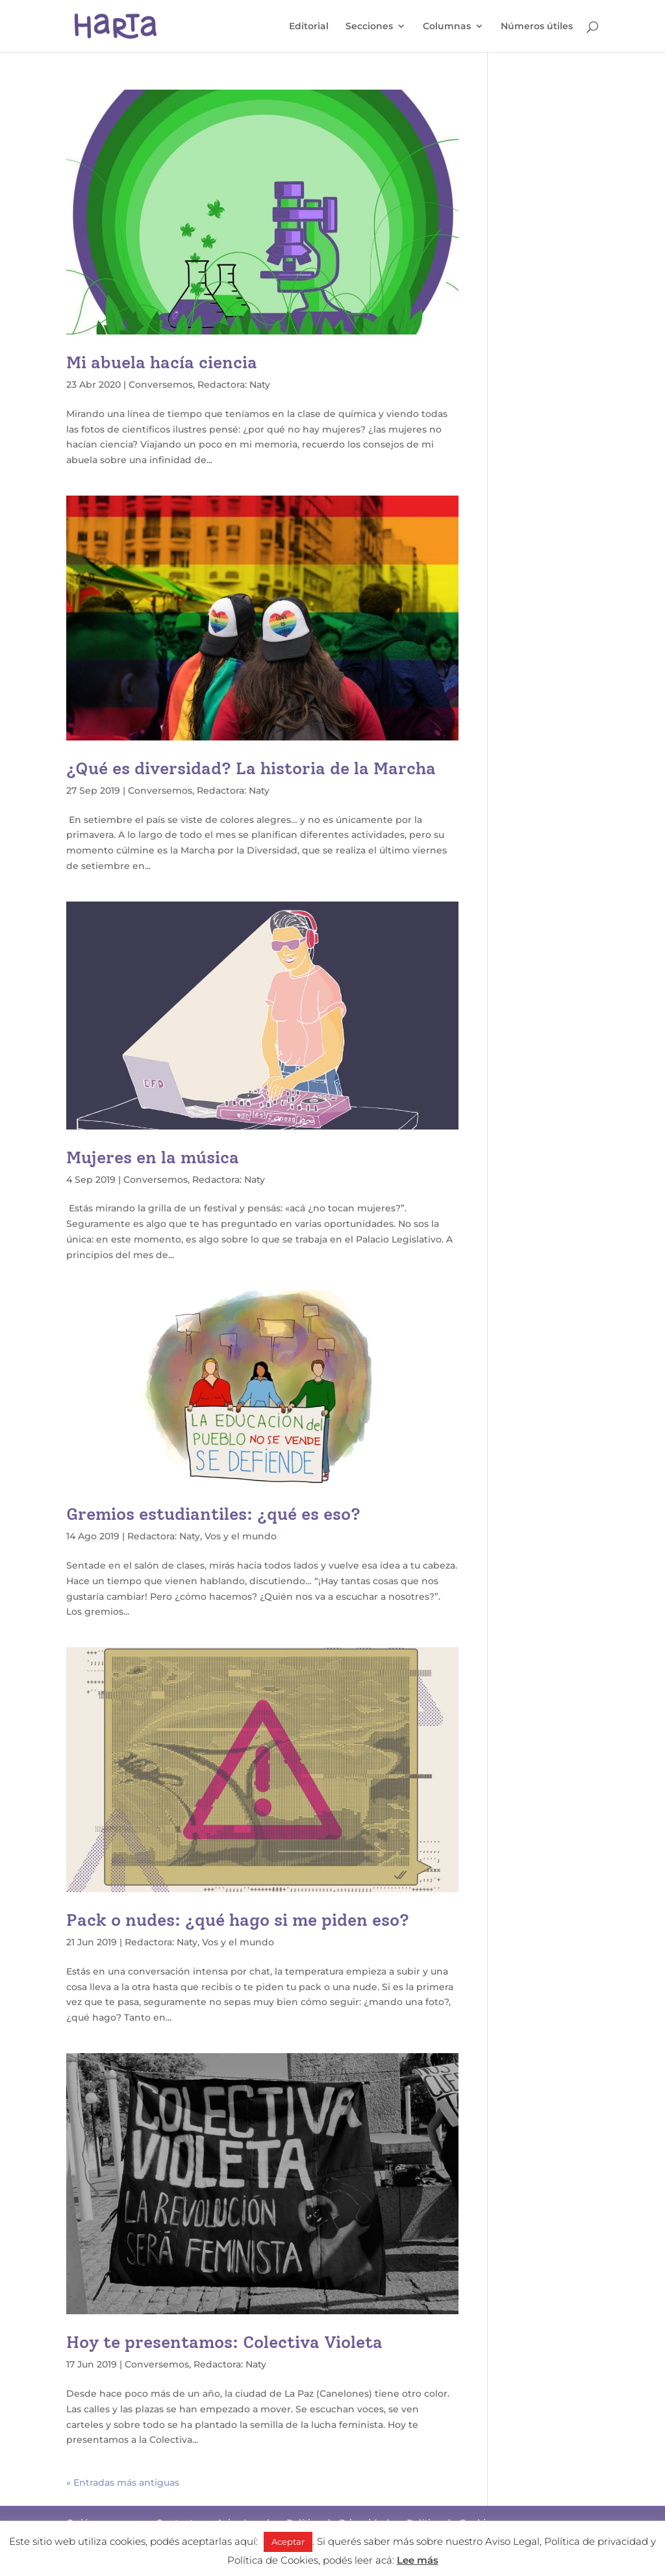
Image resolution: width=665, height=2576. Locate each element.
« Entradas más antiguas (122, 2482)
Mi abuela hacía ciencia (161, 362)
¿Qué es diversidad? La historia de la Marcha (251, 768)
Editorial (309, 26)
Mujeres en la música (152, 1157)
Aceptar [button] (288, 2541)
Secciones (369, 26)
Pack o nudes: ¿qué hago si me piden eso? (237, 1920)
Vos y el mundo (241, 1536)
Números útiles (537, 26)
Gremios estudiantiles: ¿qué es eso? (213, 1514)
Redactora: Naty (233, 384)
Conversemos (161, 384)
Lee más (417, 2560)
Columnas (447, 26)
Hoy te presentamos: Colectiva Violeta (224, 2342)
